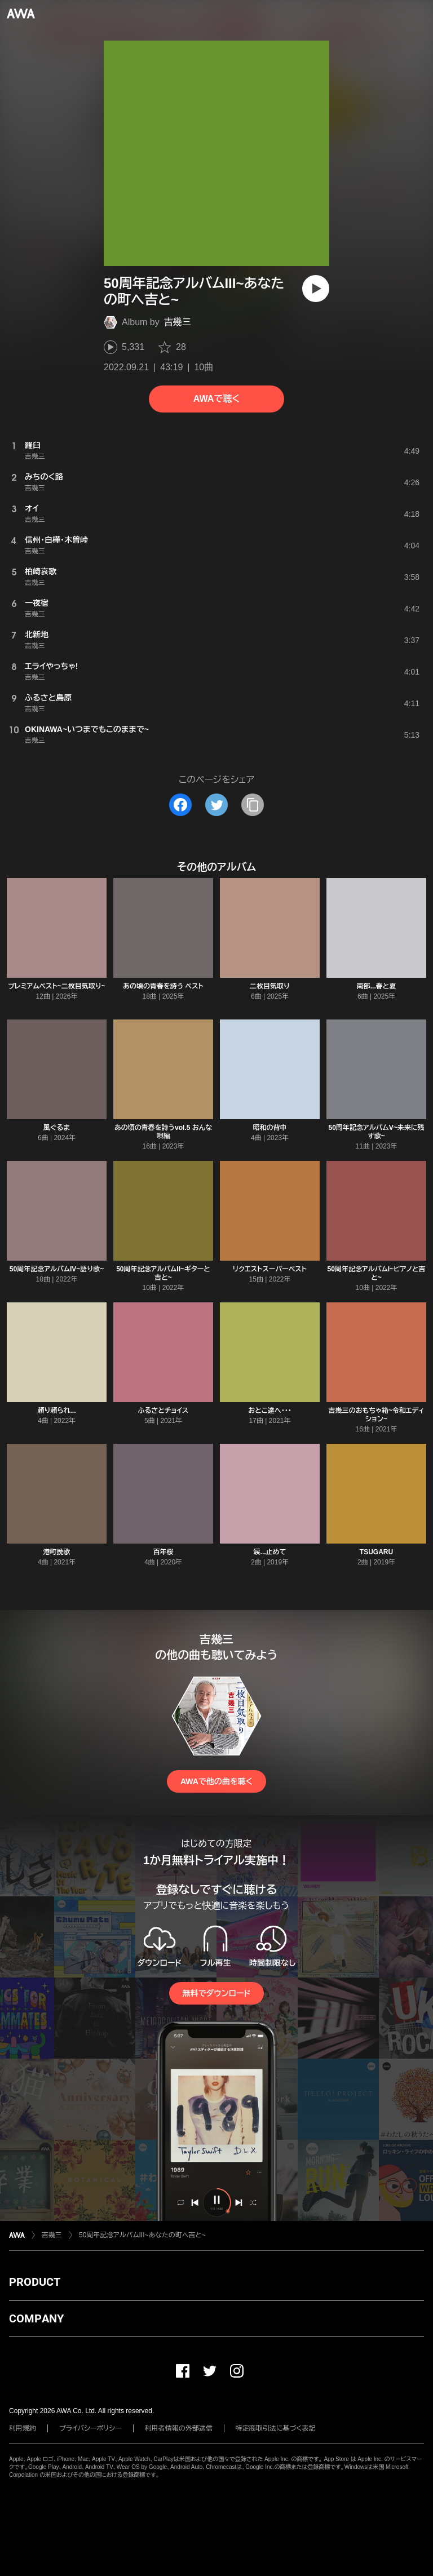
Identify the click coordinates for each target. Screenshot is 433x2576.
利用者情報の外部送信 (179, 2428)
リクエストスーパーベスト (270, 1269)
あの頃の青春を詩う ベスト (163, 986)
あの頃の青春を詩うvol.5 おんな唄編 (163, 1132)
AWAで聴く (216, 399)
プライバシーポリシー (90, 2428)
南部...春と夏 (376, 986)
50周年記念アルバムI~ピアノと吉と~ (377, 1273)
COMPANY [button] (36, 2318)
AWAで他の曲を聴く (216, 1781)
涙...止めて (270, 1552)
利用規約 (22, 2428)
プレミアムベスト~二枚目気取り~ (56, 986)
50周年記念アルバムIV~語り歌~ (57, 1269)
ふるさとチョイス (163, 1411)
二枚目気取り (270, 986)
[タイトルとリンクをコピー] (252, 804)
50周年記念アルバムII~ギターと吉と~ (163, 1273)
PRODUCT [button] (34, 2282)
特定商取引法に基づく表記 (276, 2428)
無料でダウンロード (216, 1993)
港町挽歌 (56, 1552)
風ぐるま (56, 1128)
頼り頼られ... (56, 1411)
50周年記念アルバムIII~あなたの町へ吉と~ (142, 2235)
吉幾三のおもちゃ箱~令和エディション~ (377, 1415)
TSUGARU (376, 1552)
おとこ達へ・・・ (269, 1411)
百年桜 (163, 1552)
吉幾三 (177, 322)
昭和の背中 (270, 1128)
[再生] (315, 288)
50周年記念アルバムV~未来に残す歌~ (376, 1132)
